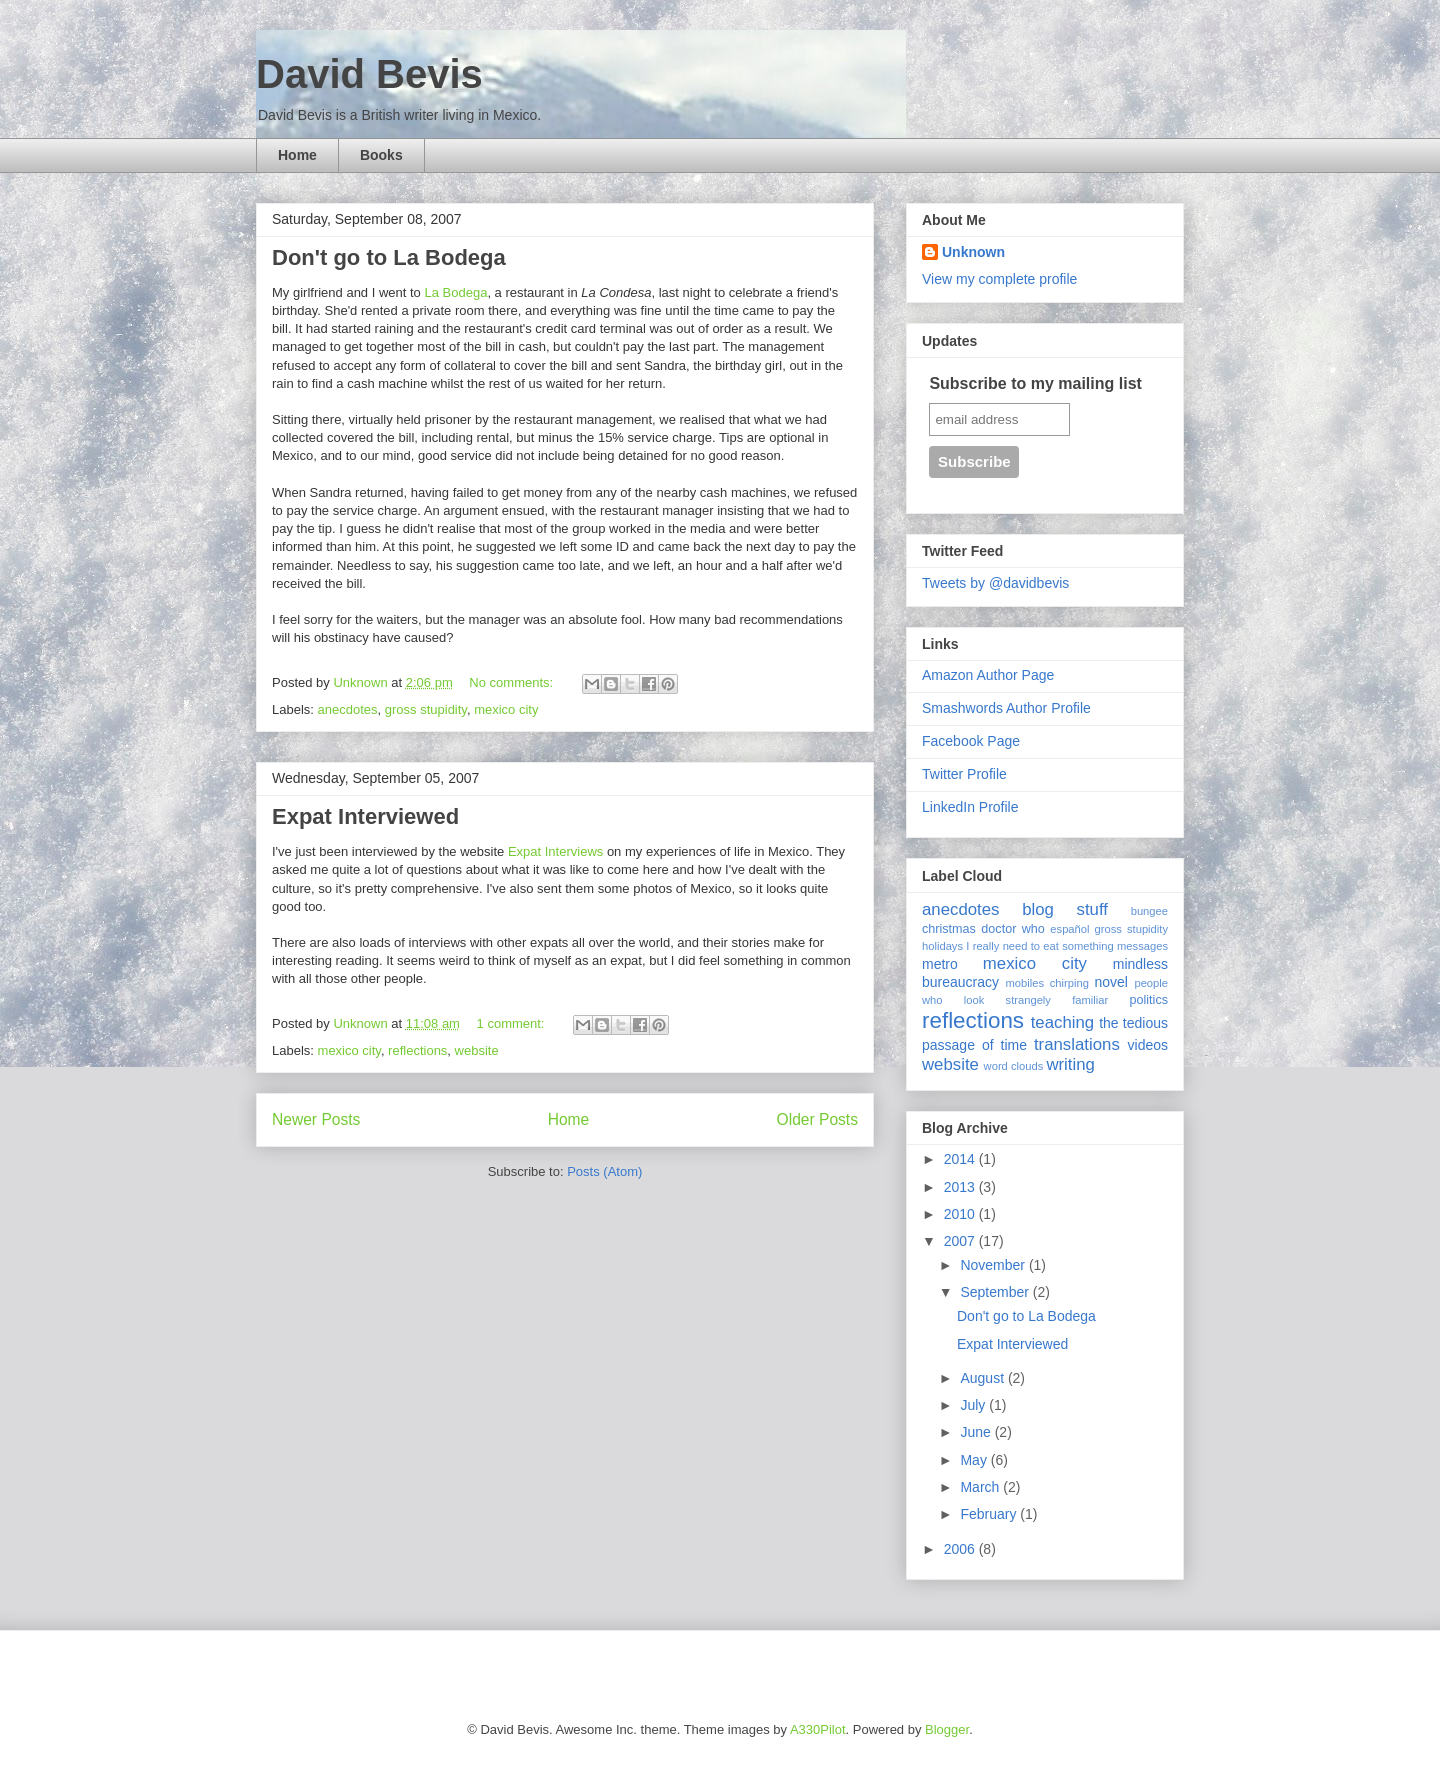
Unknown (973, 252)
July (974, 1405)
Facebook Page (971, 741)
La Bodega (455, 292)
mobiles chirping (1046, 983)
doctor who (1013, 929)
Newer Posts (316, 1119)
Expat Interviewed (365, 816)
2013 (961, 1187)
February (990, 1514)
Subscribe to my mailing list (1035, 383)
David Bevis (369, 74)
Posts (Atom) (604, 1171)
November (994, 1265)
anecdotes (348, 709)
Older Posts (817, 1119)
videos (1148, 1045)
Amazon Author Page (988, 675)
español (1069, 929)
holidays (942, 946)
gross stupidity (426, 709)
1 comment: (513, 1023)
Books (381, 155)
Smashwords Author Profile (1006, 708)
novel (1111, 982)
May (975, 1460)
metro (940, 964)
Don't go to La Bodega (389, 257)
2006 (961, 1549)
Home (297, 155)
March (981, 1487)
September (996, 1292)
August (983, 1378)
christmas (949, 929)
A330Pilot (818, 1729)
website (477, 1050)
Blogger (947, 1729)
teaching (1062, 1022)
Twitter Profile (964, 774)
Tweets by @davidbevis (995, 583)
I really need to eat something (1039, 946)
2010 (961, 1214)
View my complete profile (999, 279)
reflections (417, 1050)
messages (1142, 946)
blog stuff (1065, 909)
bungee (1149, 911)
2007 (961, 1241)
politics (1149, 1000)
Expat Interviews (555, 851)
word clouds (1014, 1066)
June (977, 1432)
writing (1070, 1064)
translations (1077, 1044)
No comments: (512, 682)
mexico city (506, 709)
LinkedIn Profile (970, 807)
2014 (961, 1159)
